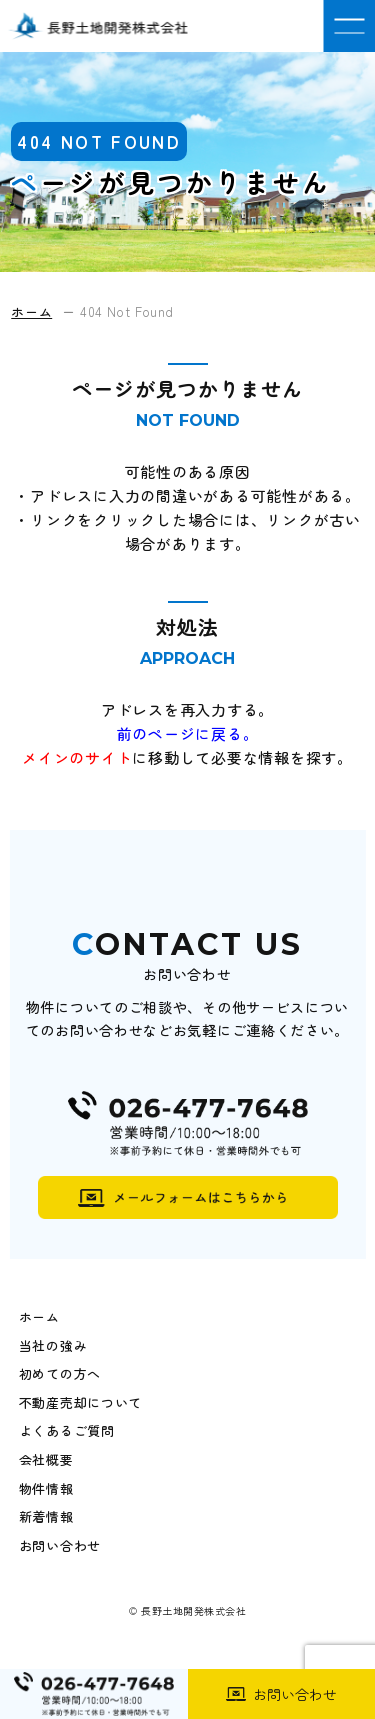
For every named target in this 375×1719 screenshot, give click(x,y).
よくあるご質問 (67, 1431)
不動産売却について (80, 1403)
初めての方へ (60, 1374)
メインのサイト (77, 757)
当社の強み (53, 1346)
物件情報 (46, 1489)
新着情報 (46, 1517)
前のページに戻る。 (188, 733)
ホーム (39, 1317)
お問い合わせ (60, 1546)
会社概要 (46, 1460)
